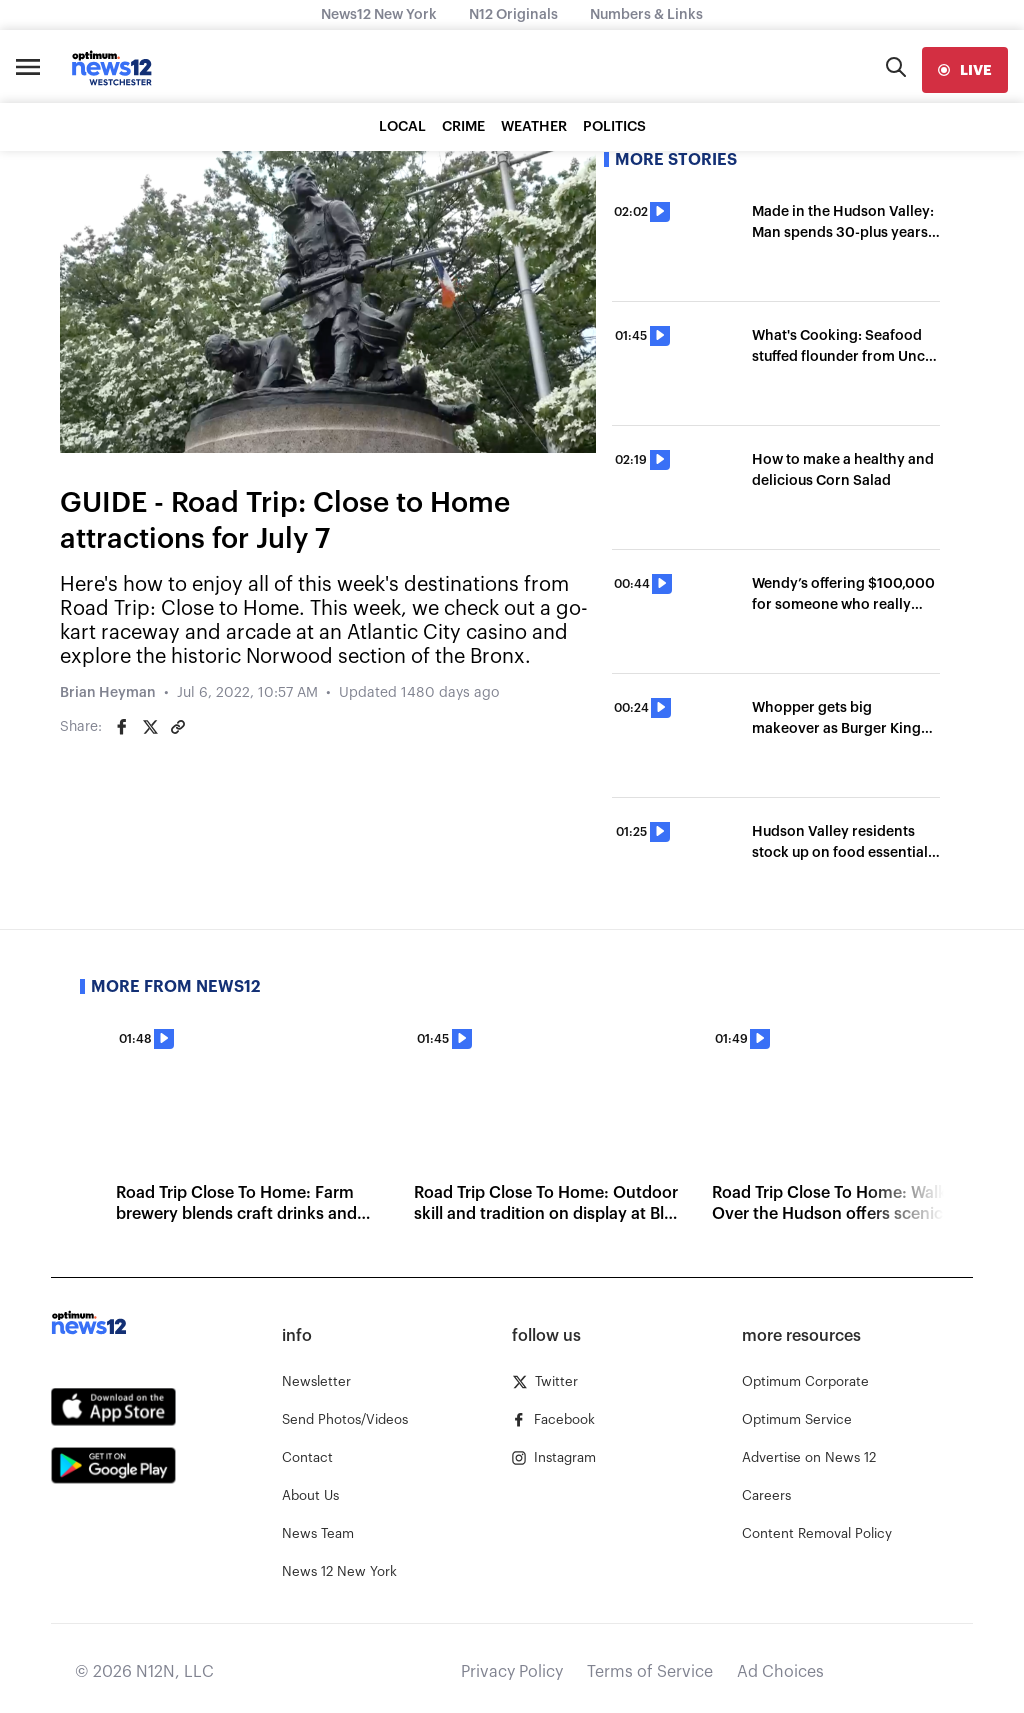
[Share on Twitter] (150, 727)
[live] (965, 70)
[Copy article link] (178, 727)
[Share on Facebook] (122, 727)
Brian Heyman (108, 693)
